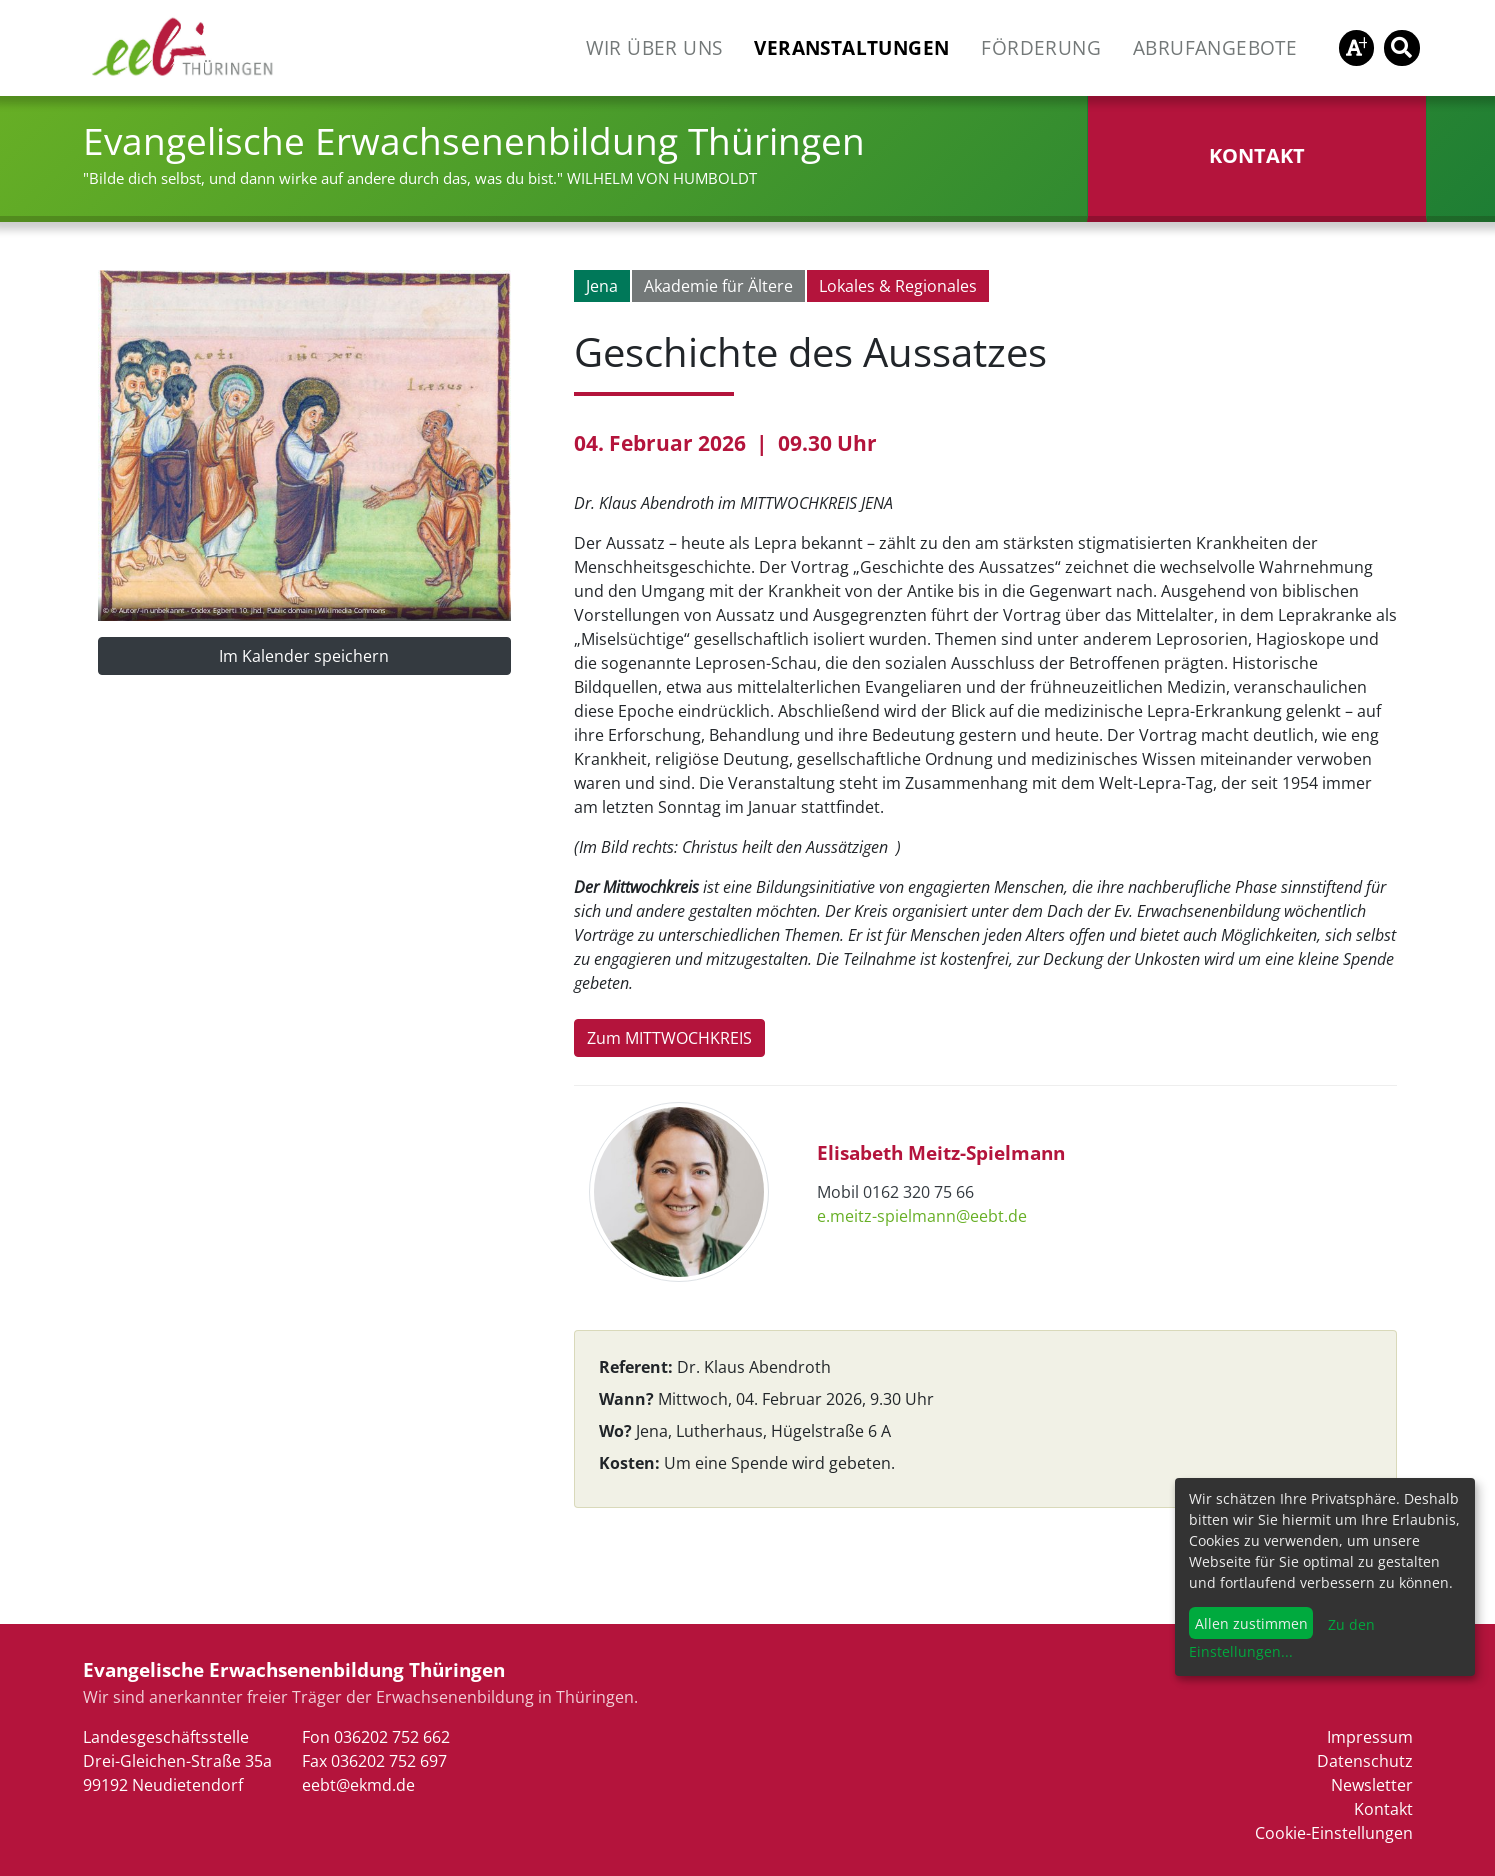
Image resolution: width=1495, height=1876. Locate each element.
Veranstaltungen (851, 47)
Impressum (1370, 1737)
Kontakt (1383, 1809)
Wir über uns (654, 47)
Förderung (1041, 47)
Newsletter (1372, 1785)
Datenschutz (1365, 1761)
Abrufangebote (1215, 47)
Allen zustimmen (1251, 1623)
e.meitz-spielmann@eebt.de (922, 1216)
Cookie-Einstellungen (1334, 1833)
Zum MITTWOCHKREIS (669, 1038)
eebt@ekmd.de (358, 1785)
